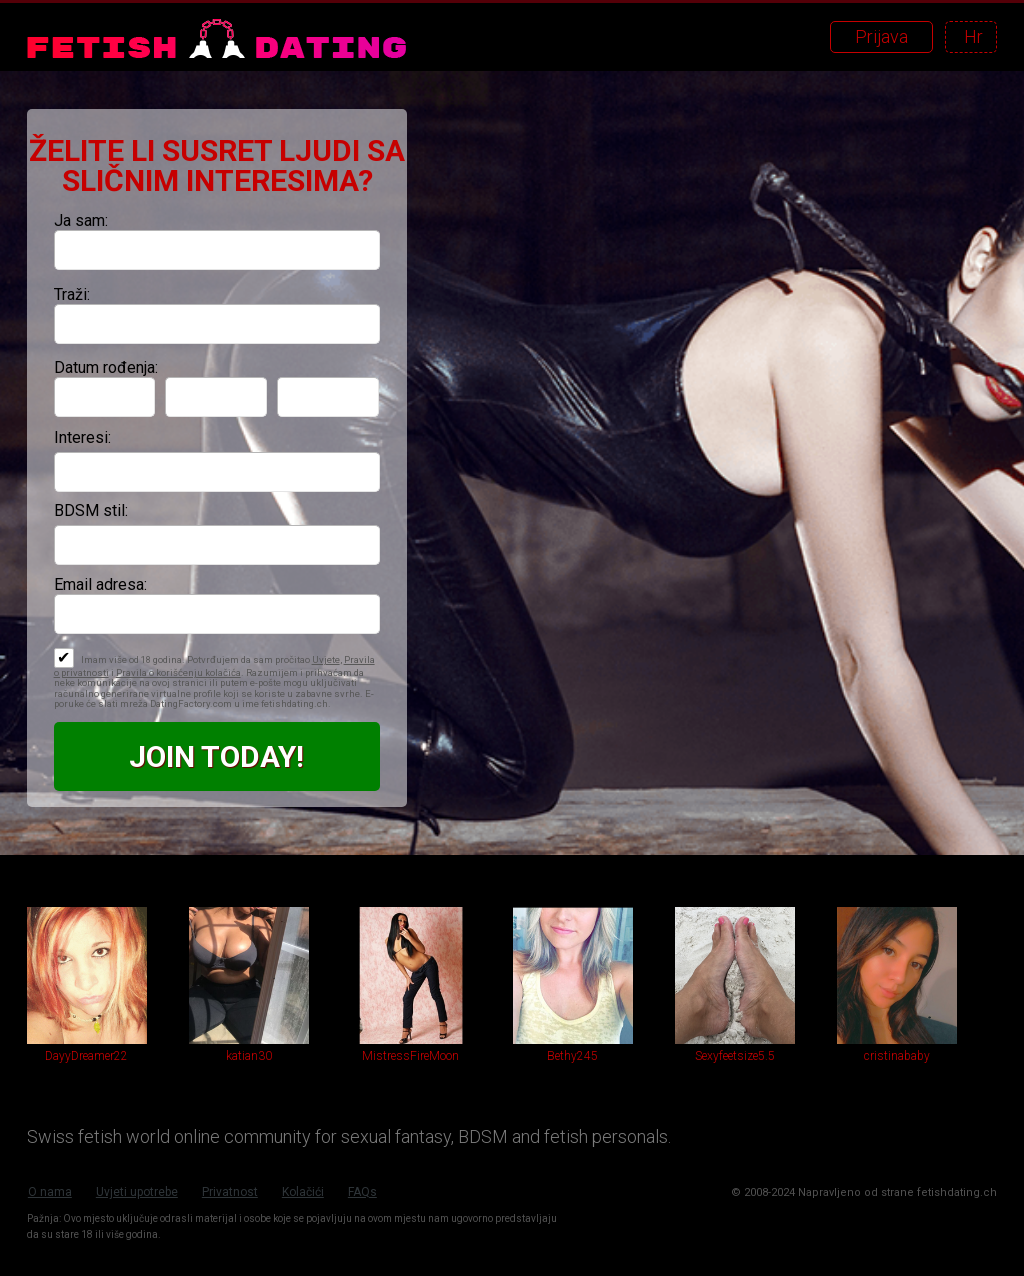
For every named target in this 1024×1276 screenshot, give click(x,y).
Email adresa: (100, 584)
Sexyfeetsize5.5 (735, 1056)
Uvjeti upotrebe (137, 1192)
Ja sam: (81, 220)
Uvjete (326, 659)
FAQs (362, 1192)
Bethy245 (572, 1056)
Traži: (72, 294)
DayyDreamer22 (86, 1056)
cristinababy (897, 1056)
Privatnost (230, 1192)
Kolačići (303, 1192)
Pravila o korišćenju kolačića (178, 672)
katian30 (249, 1056)
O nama (50, 1192)
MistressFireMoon (410, 1056)
